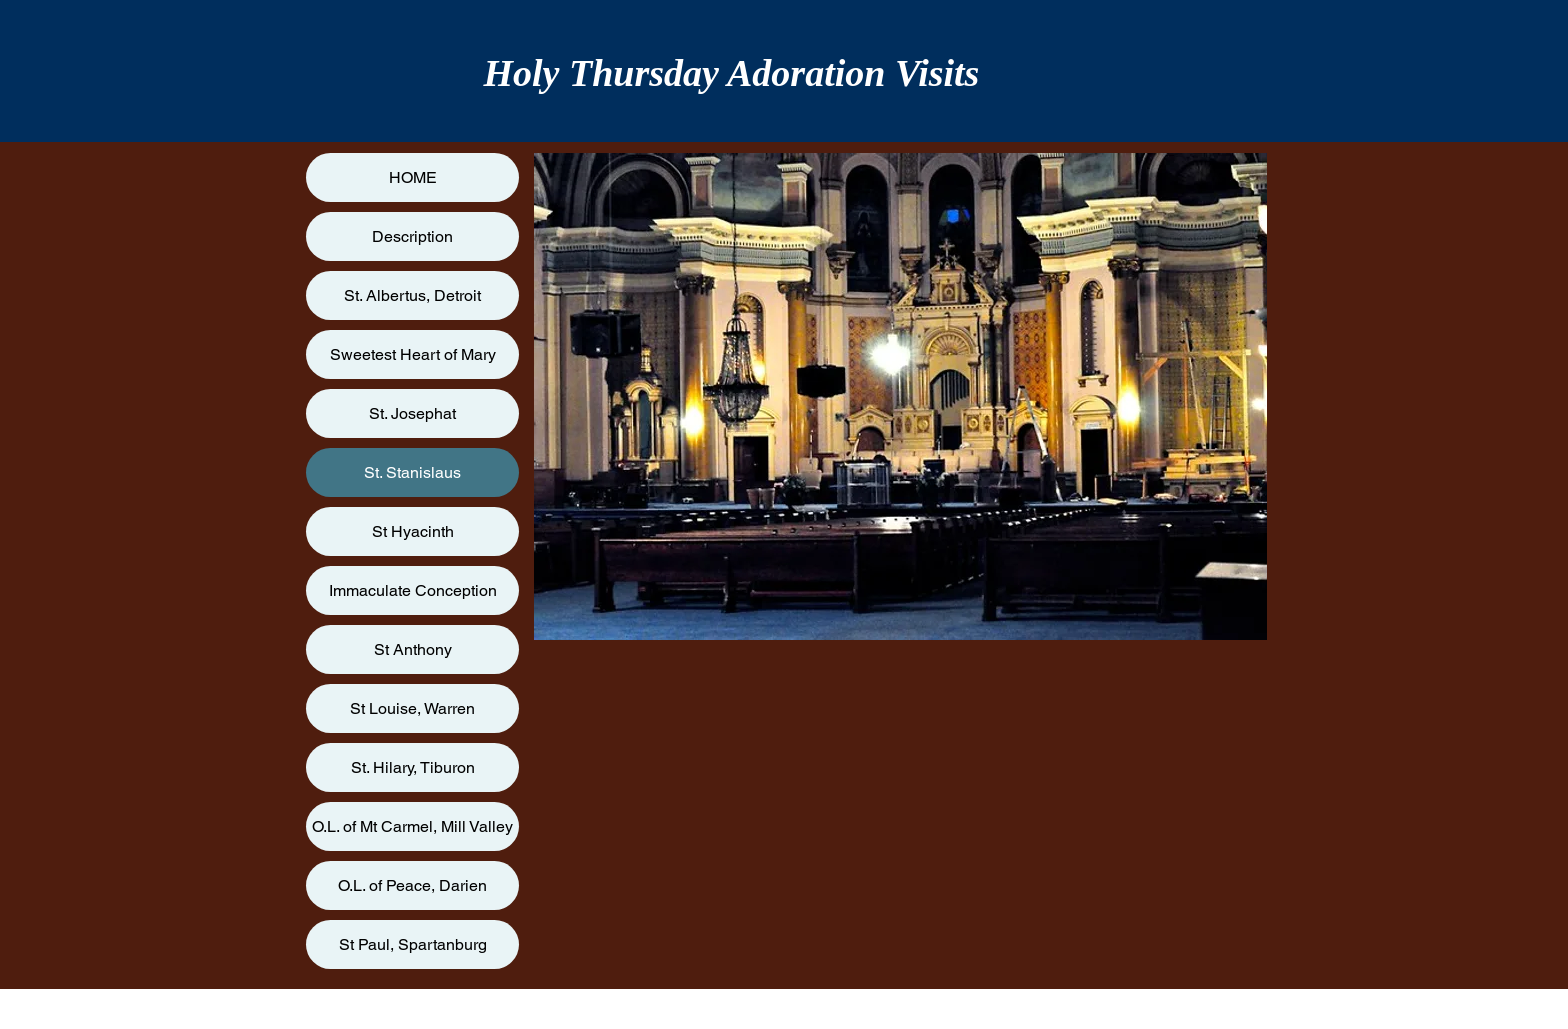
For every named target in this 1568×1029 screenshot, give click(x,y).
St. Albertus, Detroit (412, 295)
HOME (413, 177)
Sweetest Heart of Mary (413, 354)
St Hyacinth (413, 531)
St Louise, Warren (412, 708)
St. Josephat (412, 413)
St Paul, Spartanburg (413, 944)
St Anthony (413, 649)
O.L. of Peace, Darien (412, 885)
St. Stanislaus (412, 472)
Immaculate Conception (413, 590)
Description (412, 236)
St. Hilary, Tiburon (413, 767)
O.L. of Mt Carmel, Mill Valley (412, 826)
